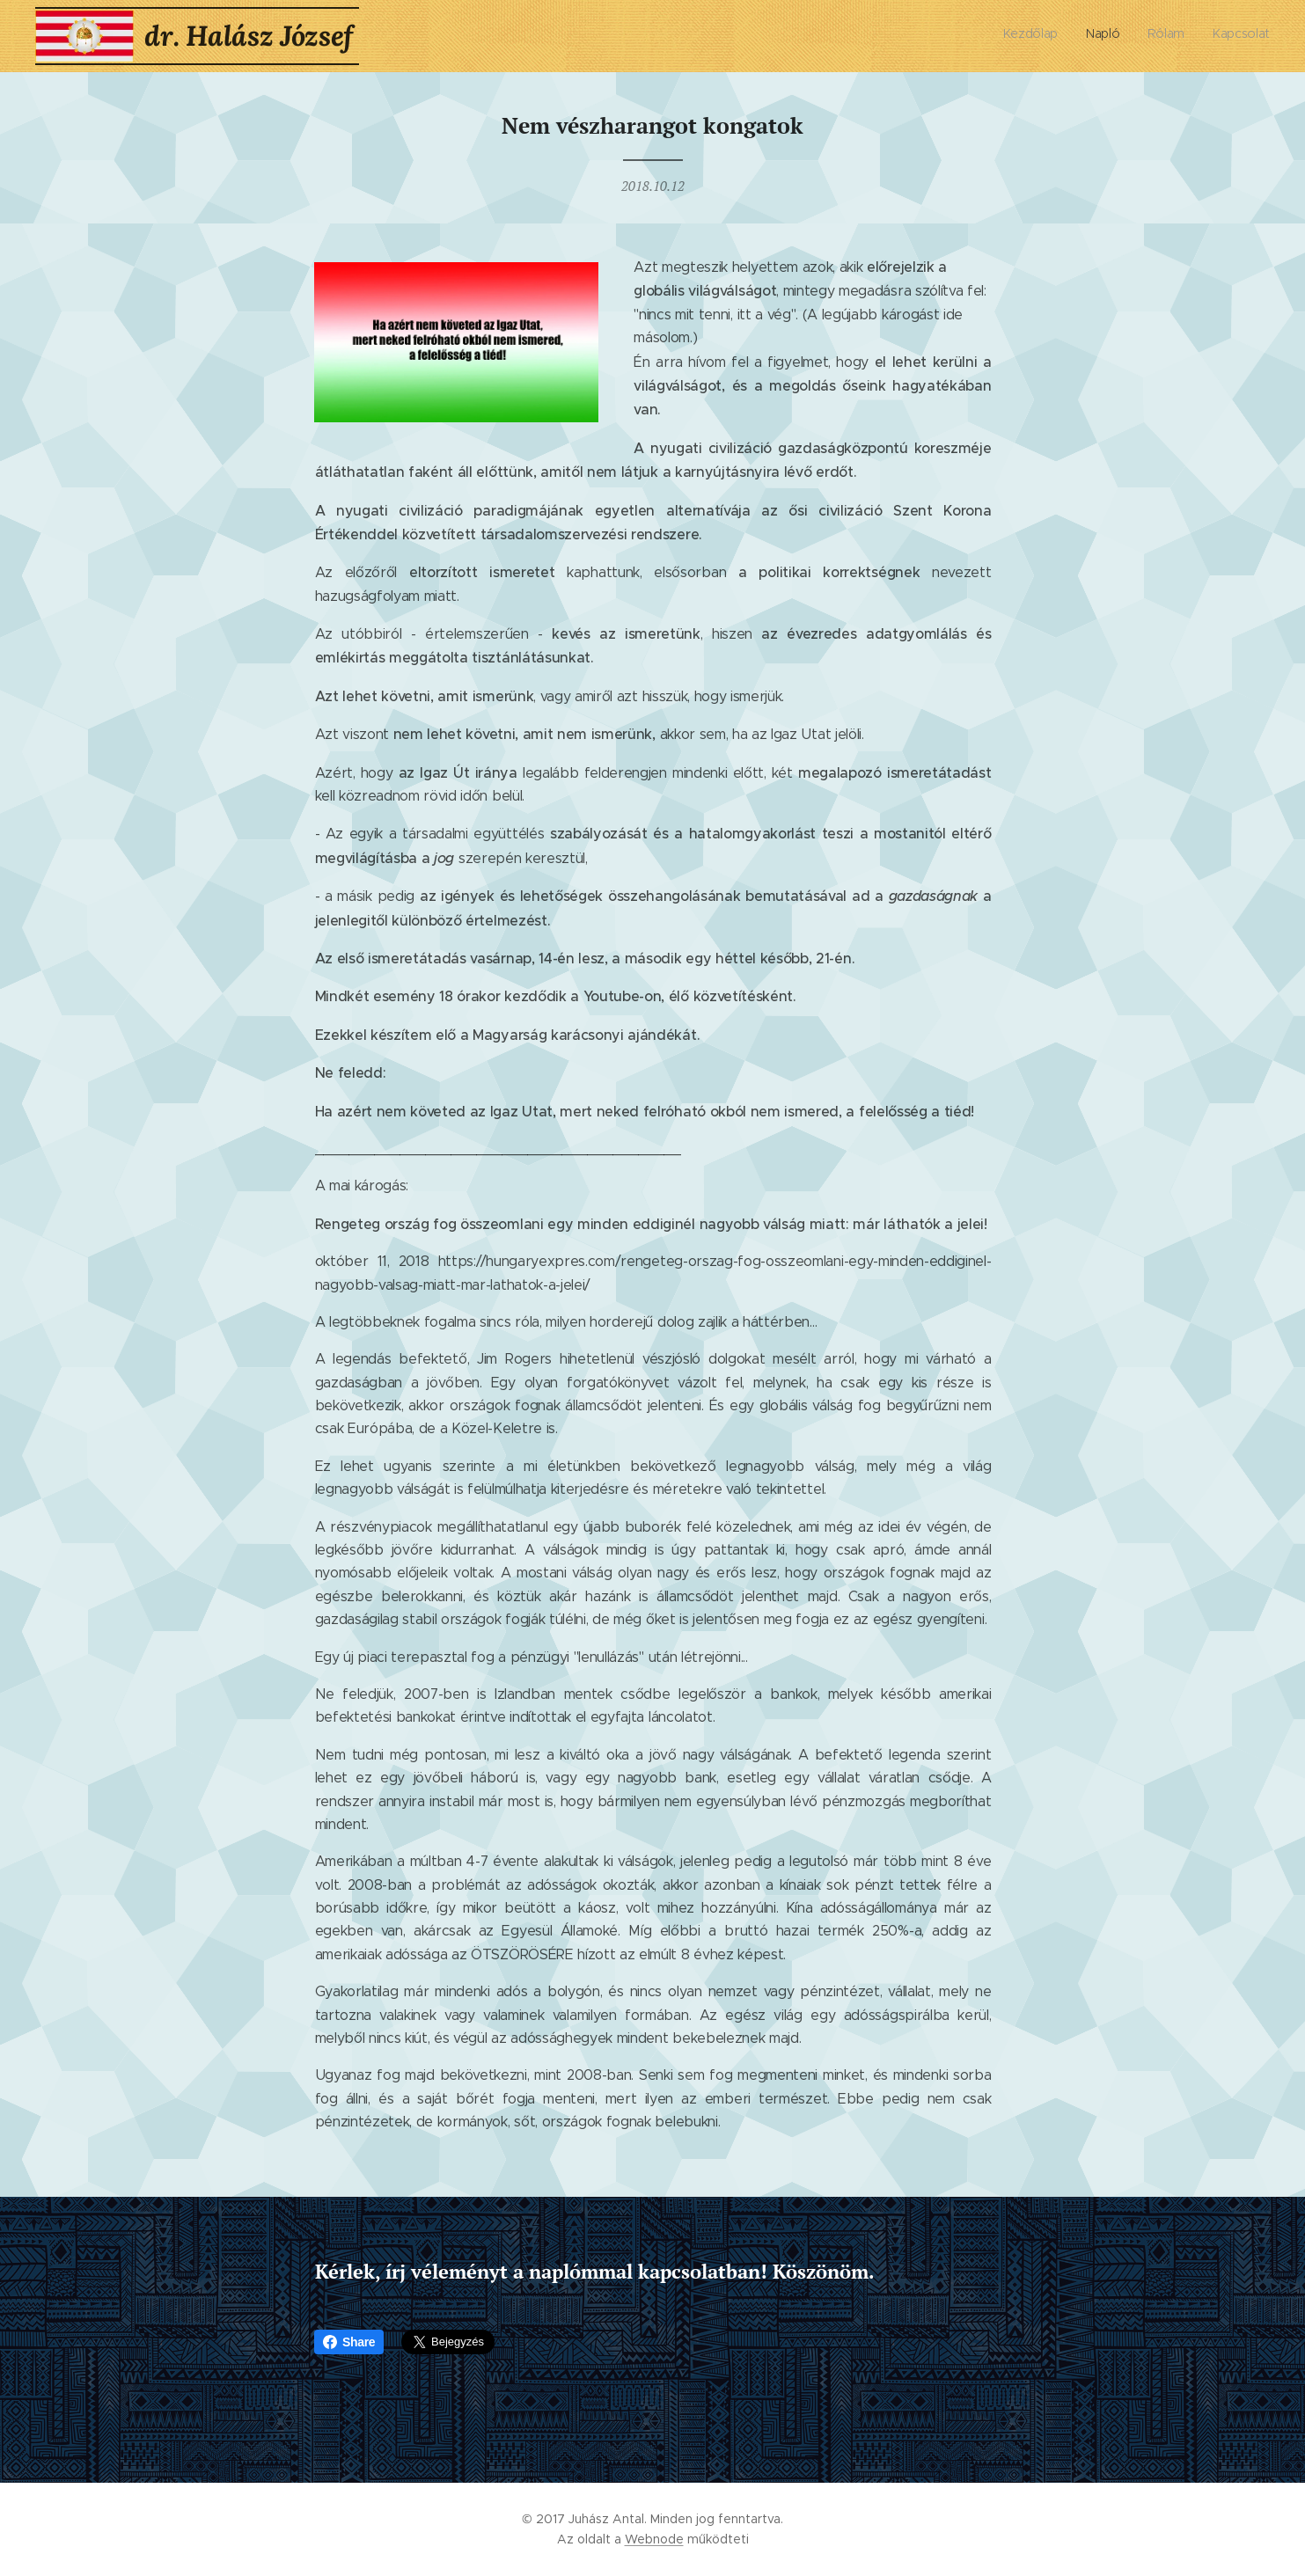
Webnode (654, 2539)
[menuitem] (1190, 36)
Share (349, 2342)
